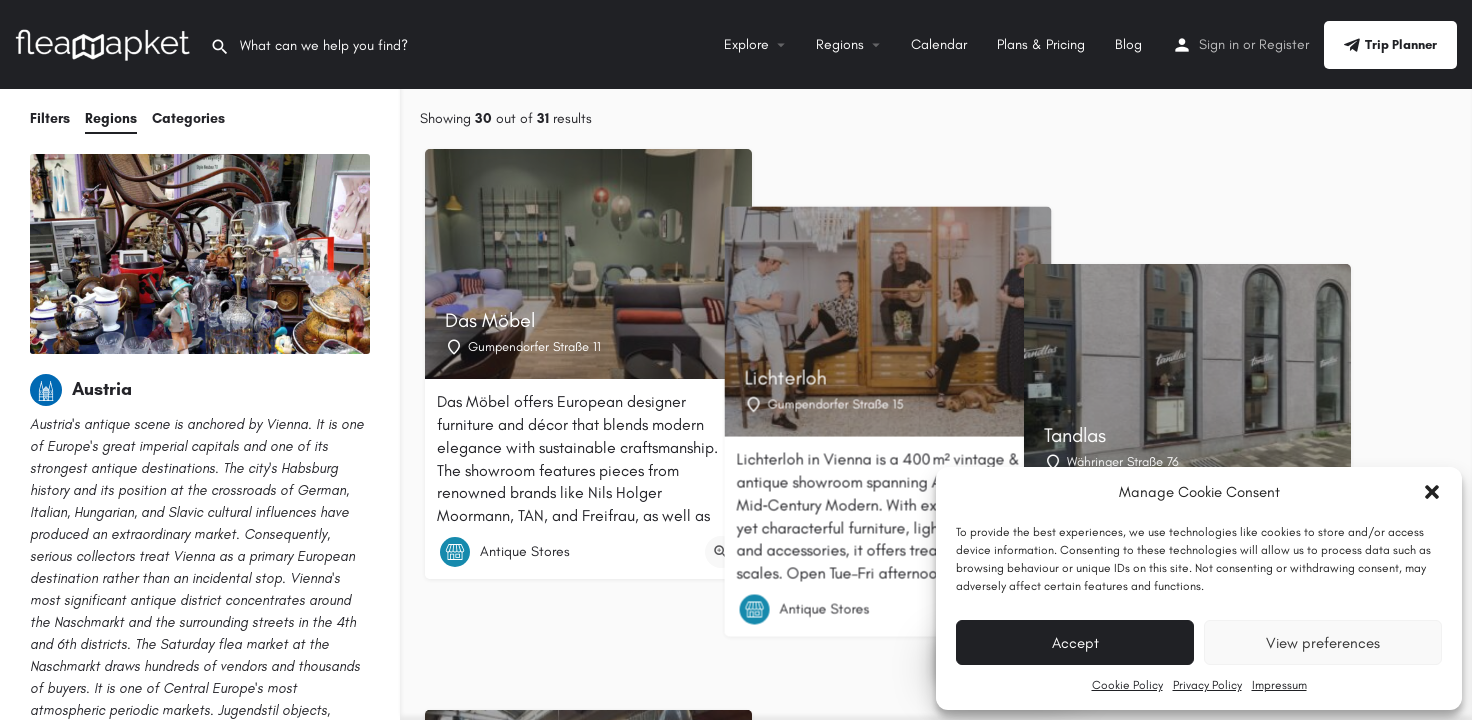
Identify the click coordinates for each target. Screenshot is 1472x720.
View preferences (1323, 643)
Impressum (1279, 685)
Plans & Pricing (1041, 44)
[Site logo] (105, 43)
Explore (746, 44)
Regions (840, 44)
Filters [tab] (50, 118)
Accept (1075, 643)
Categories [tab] (188, 118)
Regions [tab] (111, 118)
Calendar (939, 44)
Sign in (1219, 44)
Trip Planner (1390, 45)
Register (1284, 44)
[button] (1432, 492)
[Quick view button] (721, 552)
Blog (1128, 44)
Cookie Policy (1127, 685)
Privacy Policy (1207, 685)
